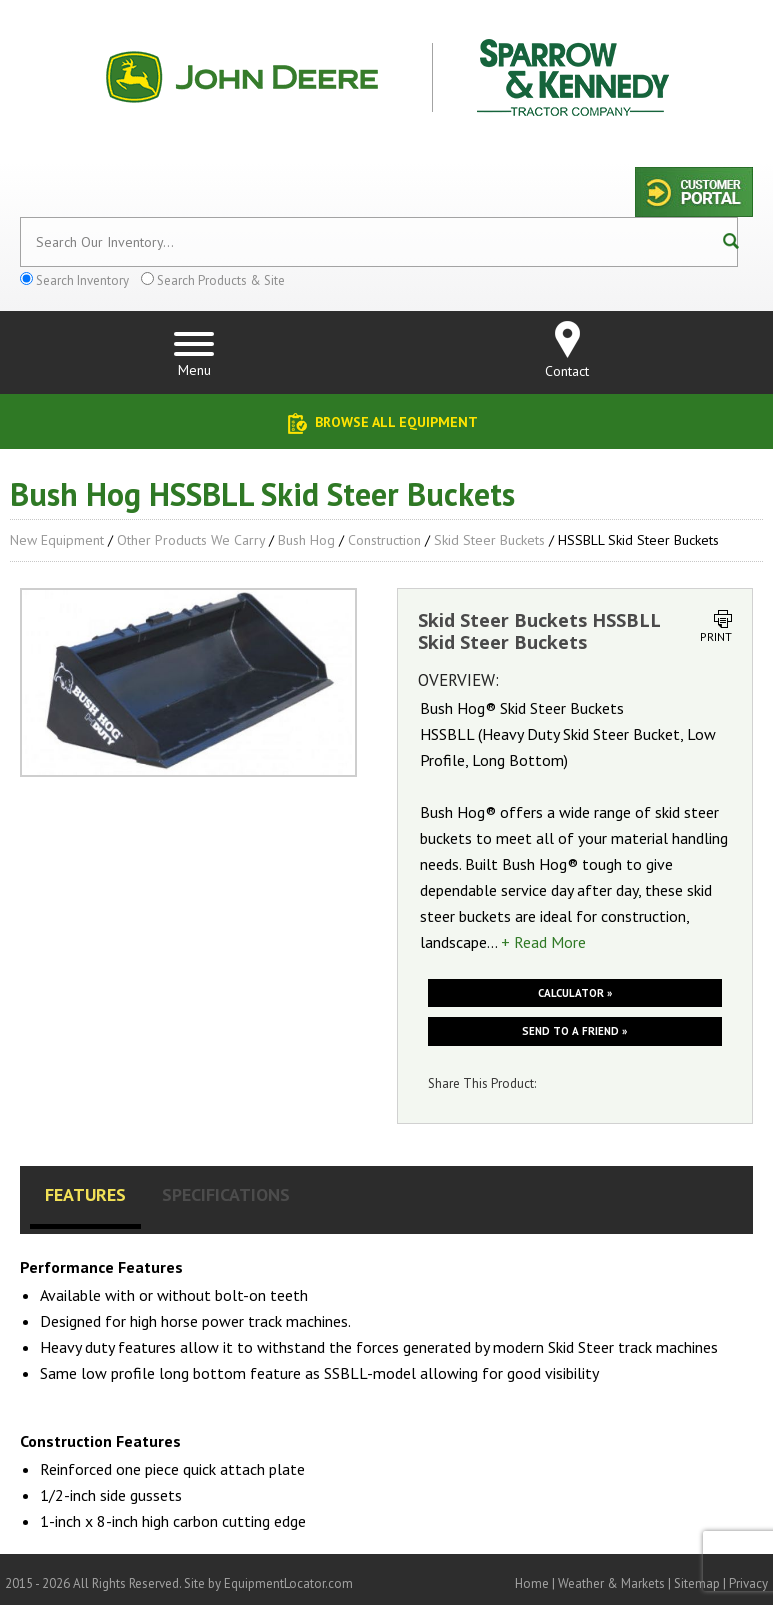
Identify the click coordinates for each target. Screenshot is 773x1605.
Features (85, 1194)
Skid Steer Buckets (489, 540)
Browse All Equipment (396, 422)
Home (532, 1583)
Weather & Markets (611, 1583)
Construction (384, 540)
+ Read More (543, 942)
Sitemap (697, 1583)
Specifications (226, 1194)
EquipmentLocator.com (288, 1583)
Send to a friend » (574, 1031)
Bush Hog (306, 540)
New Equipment (57, 540)
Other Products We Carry (191, 540)
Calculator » (575, 993)
